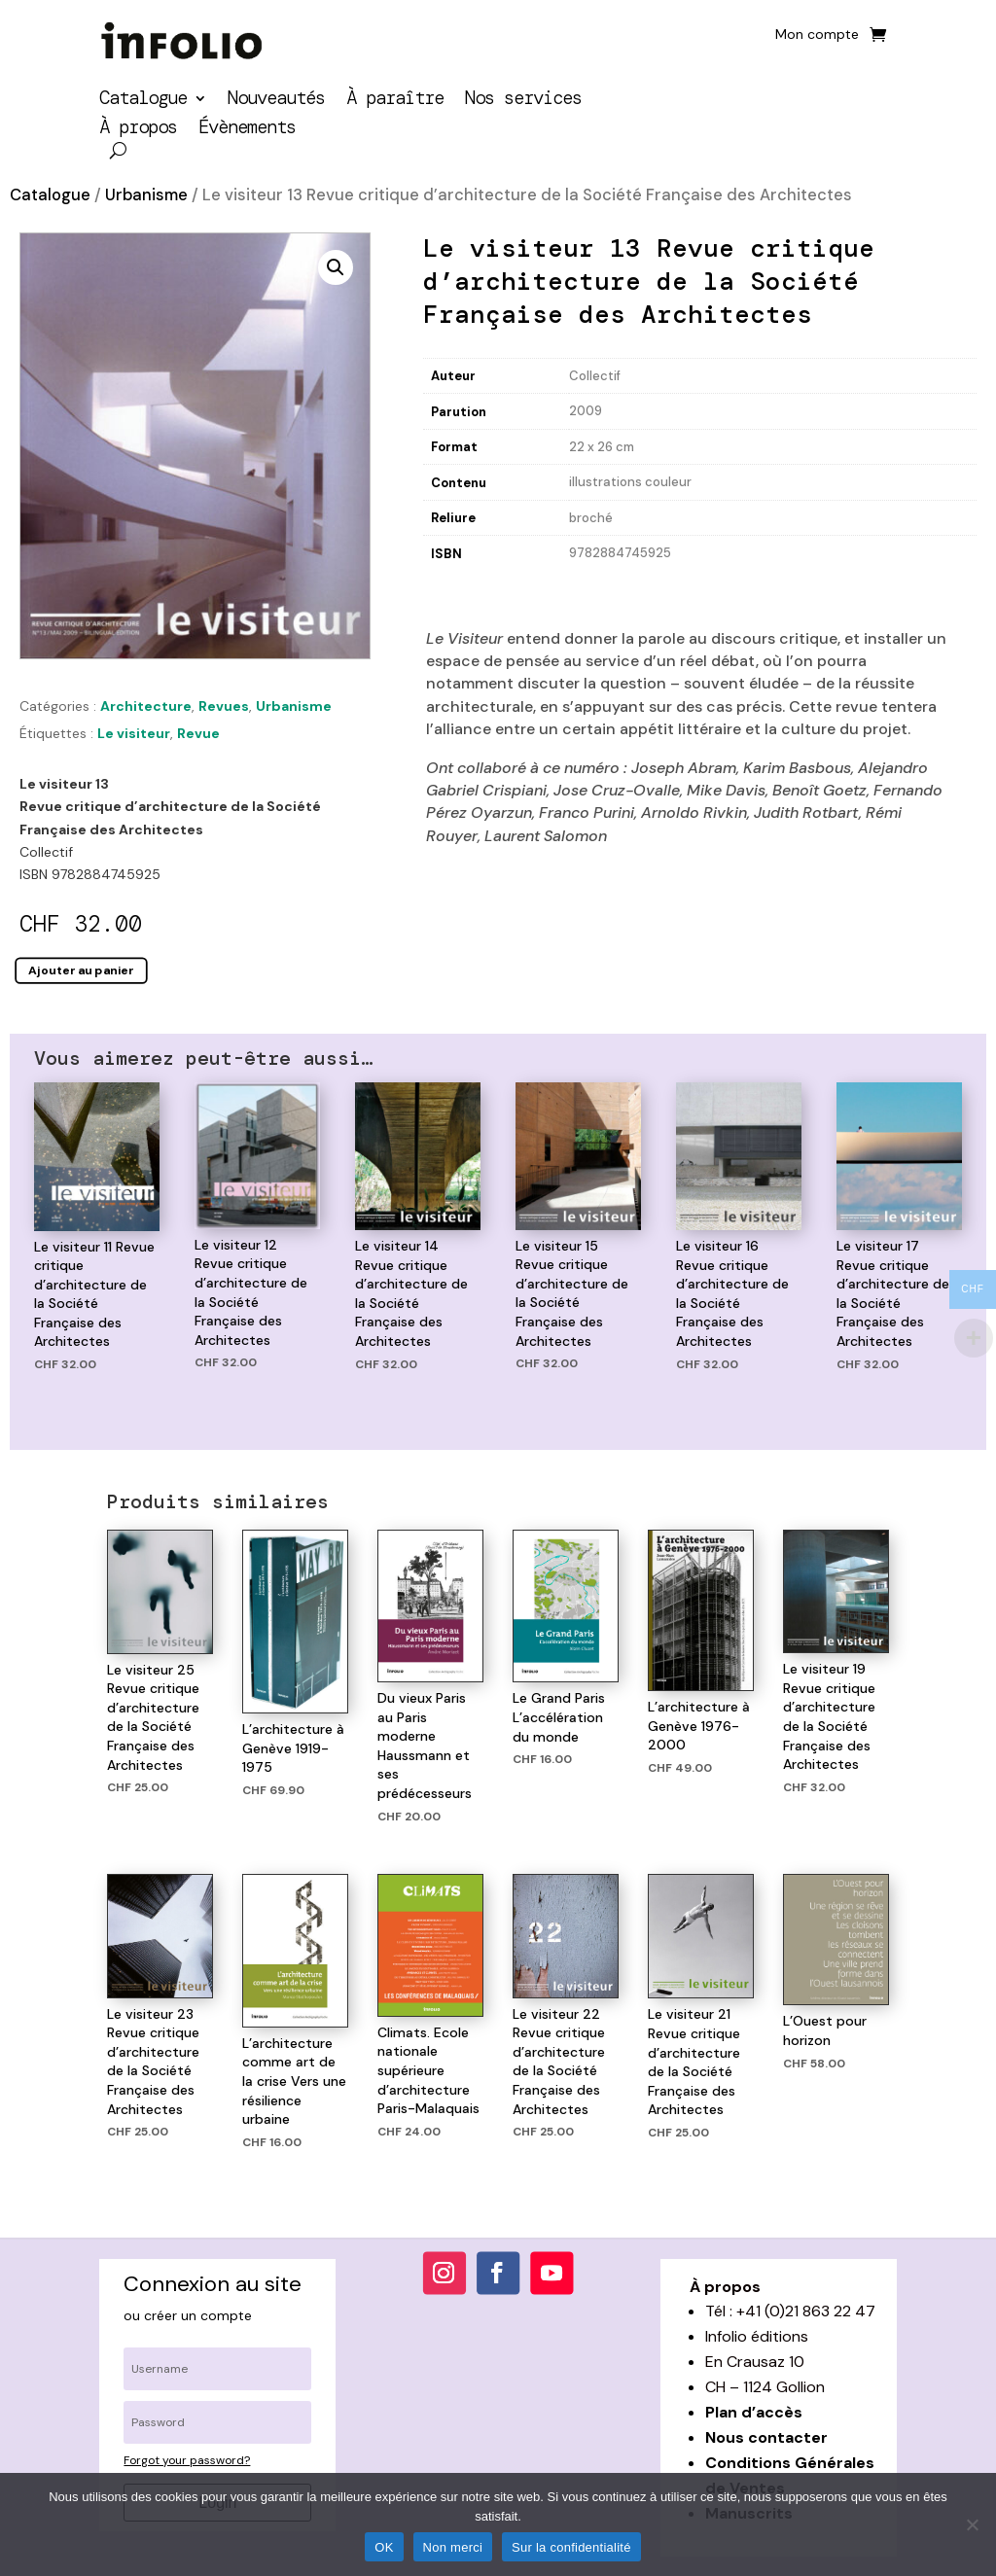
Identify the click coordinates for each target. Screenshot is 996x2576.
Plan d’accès (753, 2412)
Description (464, 586)
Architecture (146, 706)
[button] (335, 267)
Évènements (247, 130)
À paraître (395, 100)
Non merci (453, 2547)
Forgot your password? (187, 2460)
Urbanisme (146, 195)
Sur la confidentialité (571, 2547)
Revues (223, 706)
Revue (198, 733)
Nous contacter (766, 2437)
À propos (138, 130)
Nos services (523, 100)
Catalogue (143, 100)
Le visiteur (133, 733)
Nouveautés (276, 100)
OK (383, 2547)
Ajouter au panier (80, 970)
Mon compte (817, 35)
